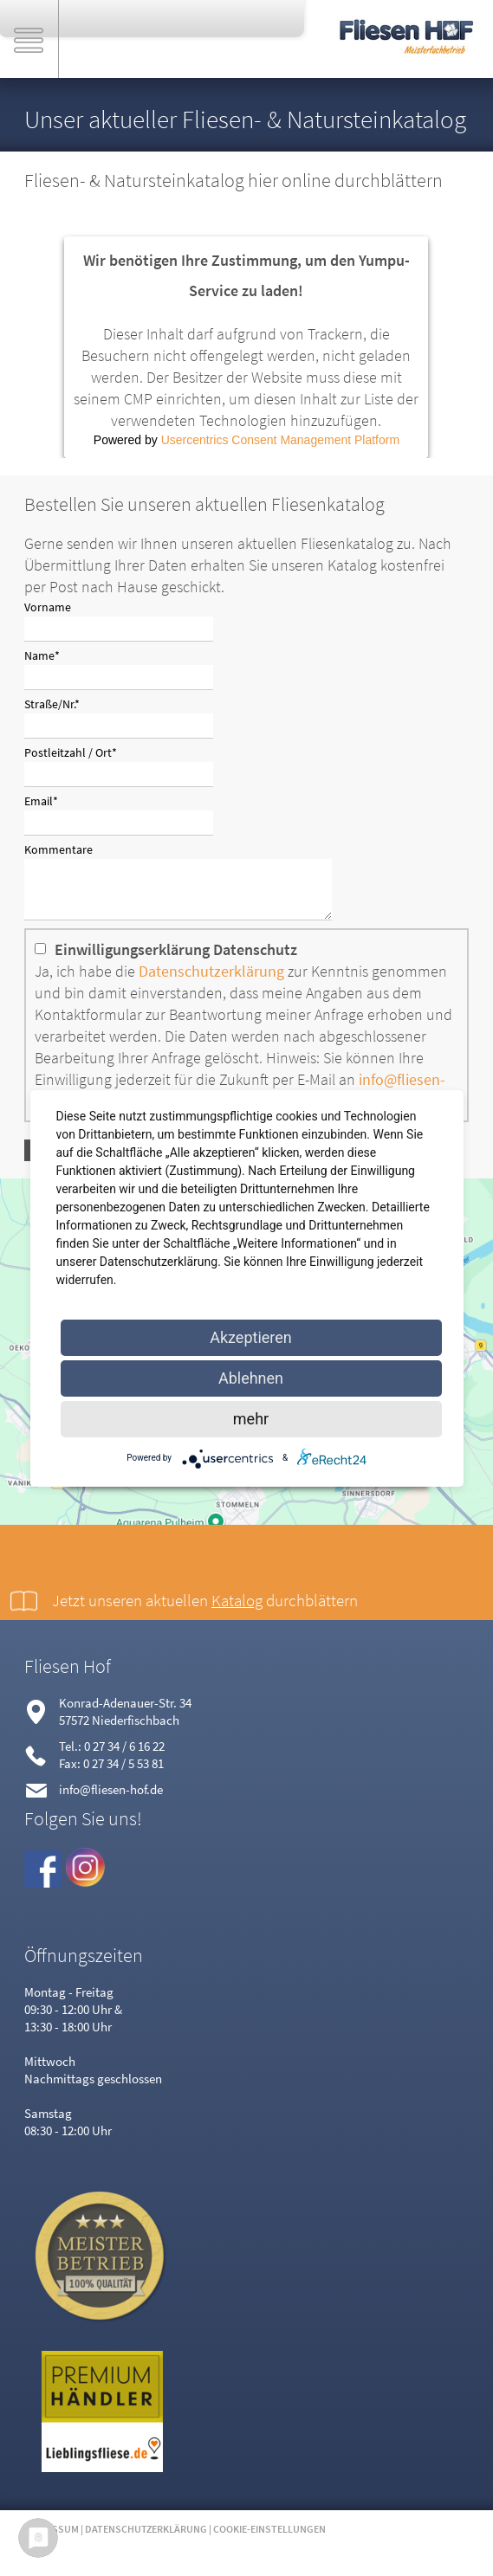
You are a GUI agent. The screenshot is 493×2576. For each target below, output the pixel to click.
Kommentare (58, 849)
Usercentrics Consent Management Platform (280, 440)
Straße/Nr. (52, 703)
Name (50, 654)
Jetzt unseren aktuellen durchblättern (205, 1610)
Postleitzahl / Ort (70, 751)
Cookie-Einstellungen (269, 2539)
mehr (251, 1419)
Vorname (47, 607)
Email (50, 800)
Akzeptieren (251, 1337)
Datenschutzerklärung (211, 981)
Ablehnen (250, 1378)
